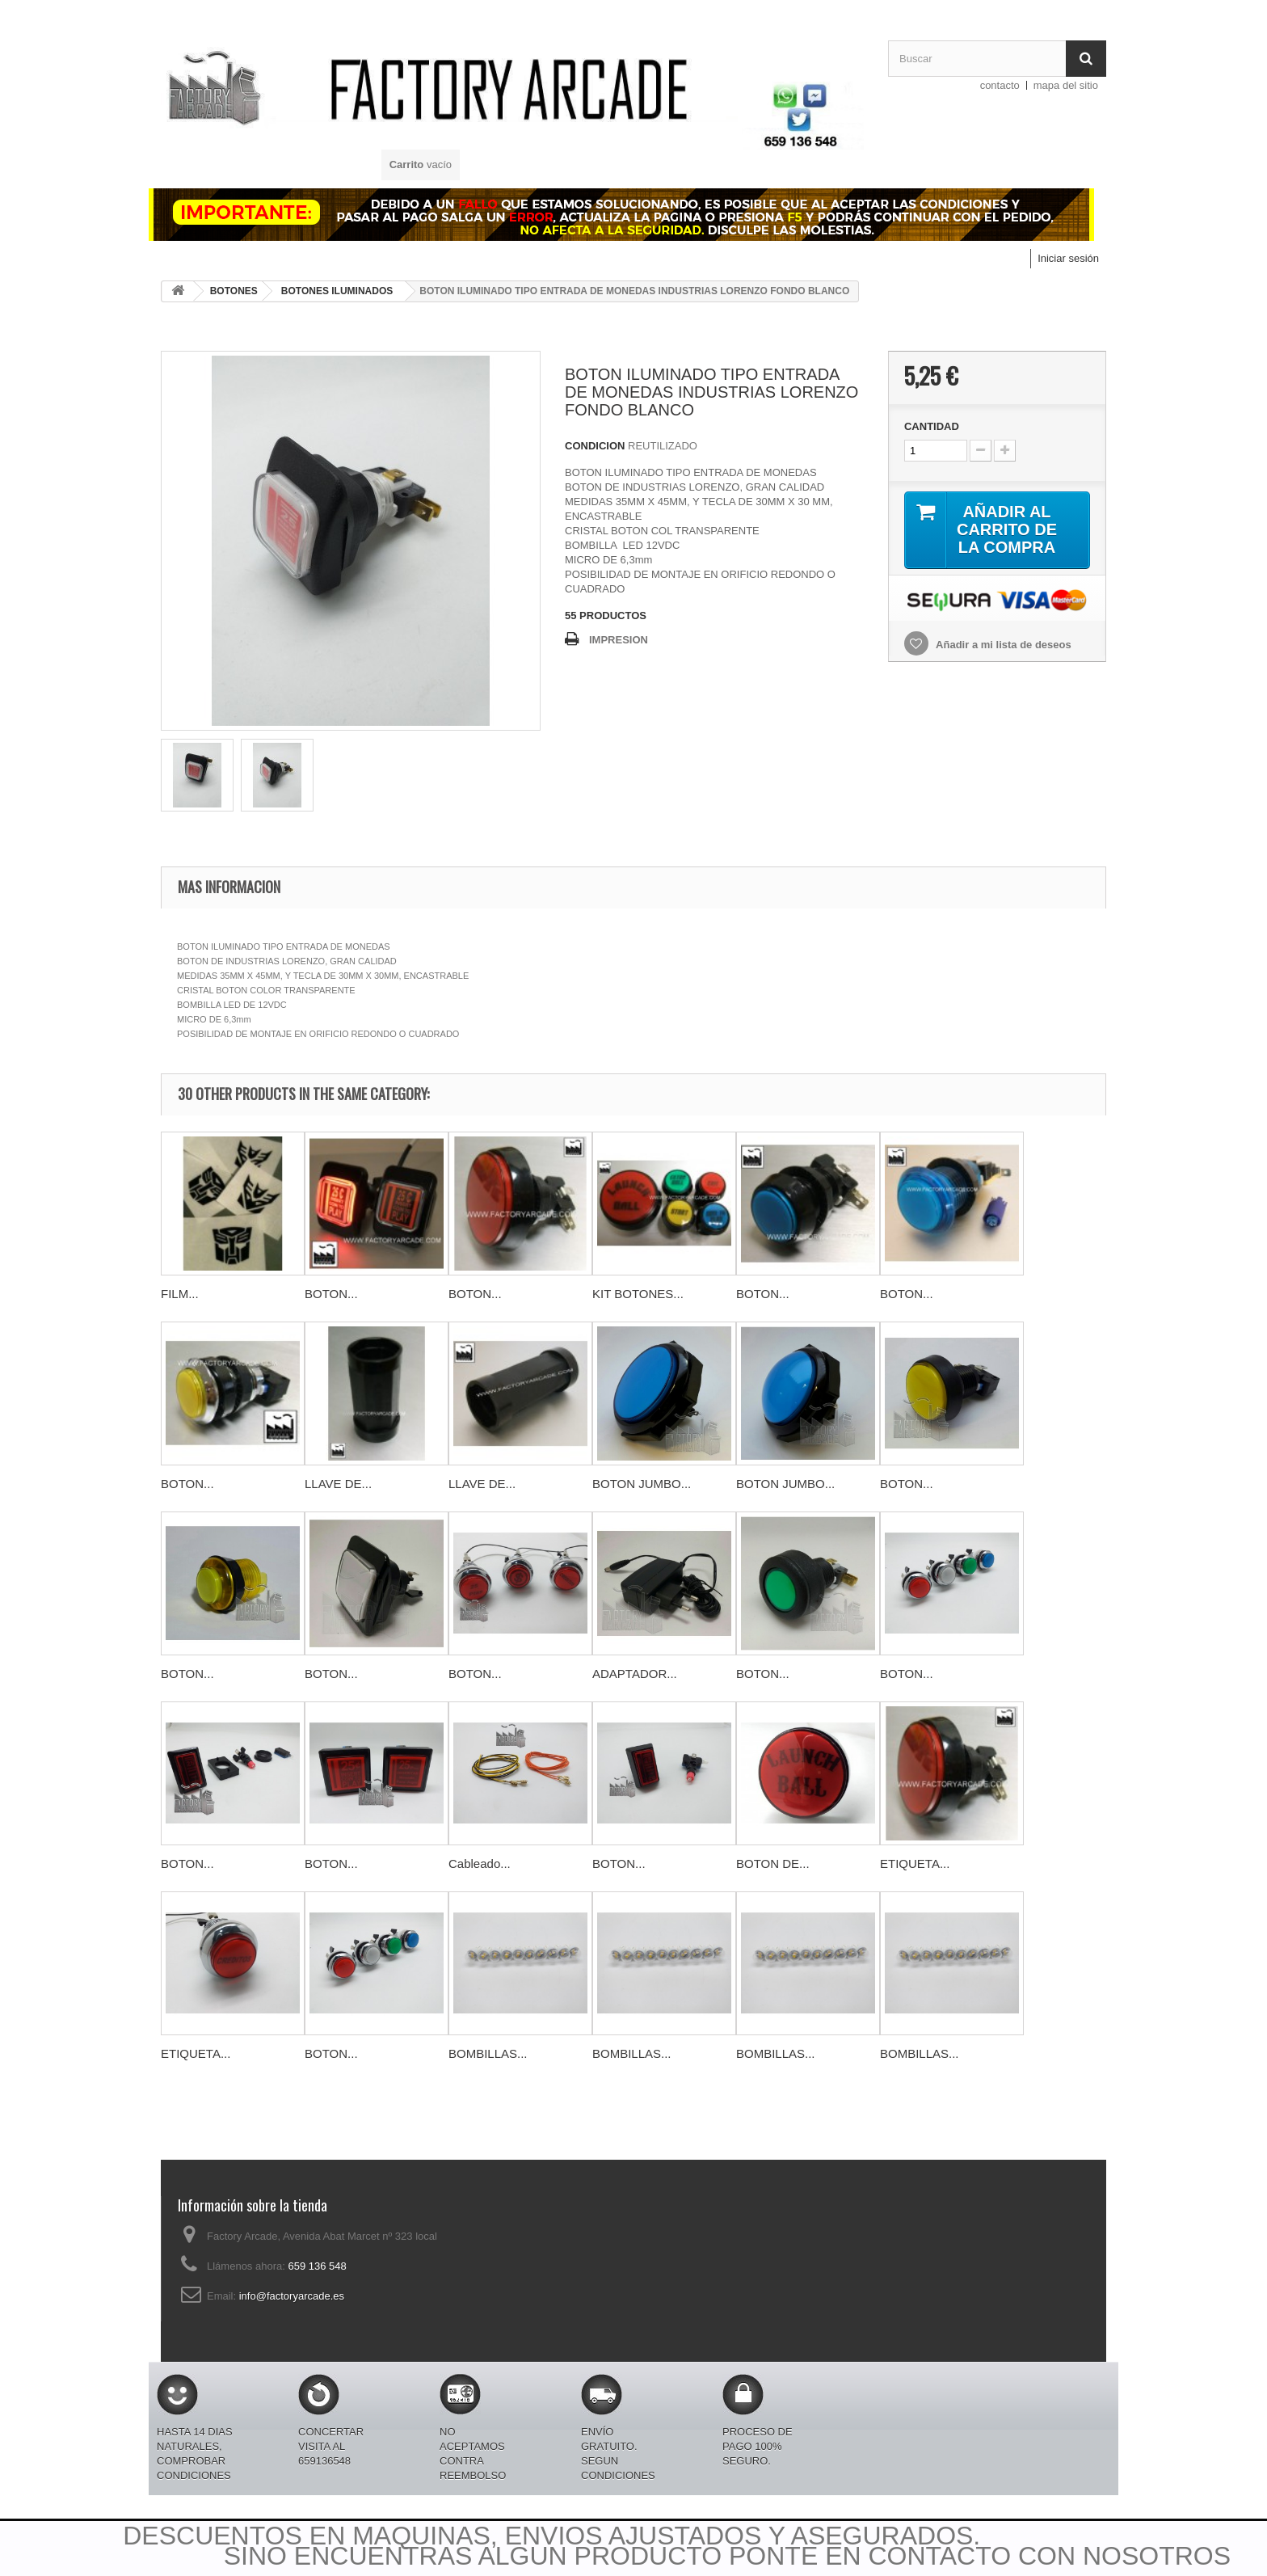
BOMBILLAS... (488, 2053)
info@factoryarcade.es (291, 2296)
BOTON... (331, 1294)
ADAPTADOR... (634, 1673)
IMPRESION (618, 640)
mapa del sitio (1065, 85)
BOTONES (234, 291)
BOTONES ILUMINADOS (337, 291)
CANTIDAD (931, 426)
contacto (1000, 85)
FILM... (180, 1294)
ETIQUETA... (914, 1863)
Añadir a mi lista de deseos (1002, 645)
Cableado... (479, 1863)
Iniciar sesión (1068, 258)
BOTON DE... (773, 1863)
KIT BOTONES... (638, 1294)
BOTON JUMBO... (641, 1483)
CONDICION (595, 446)
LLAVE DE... (338, 1483)
